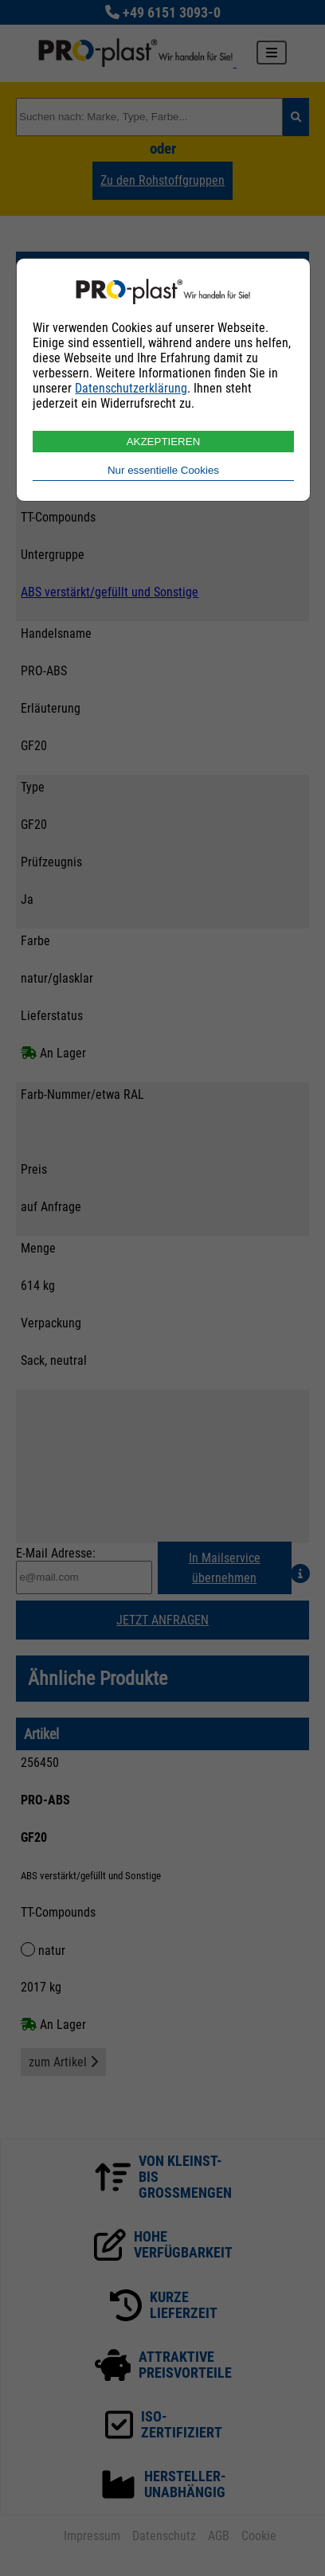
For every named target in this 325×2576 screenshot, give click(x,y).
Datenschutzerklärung (131, 388)
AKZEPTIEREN (164, 442)
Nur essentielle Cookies (163, 470)
